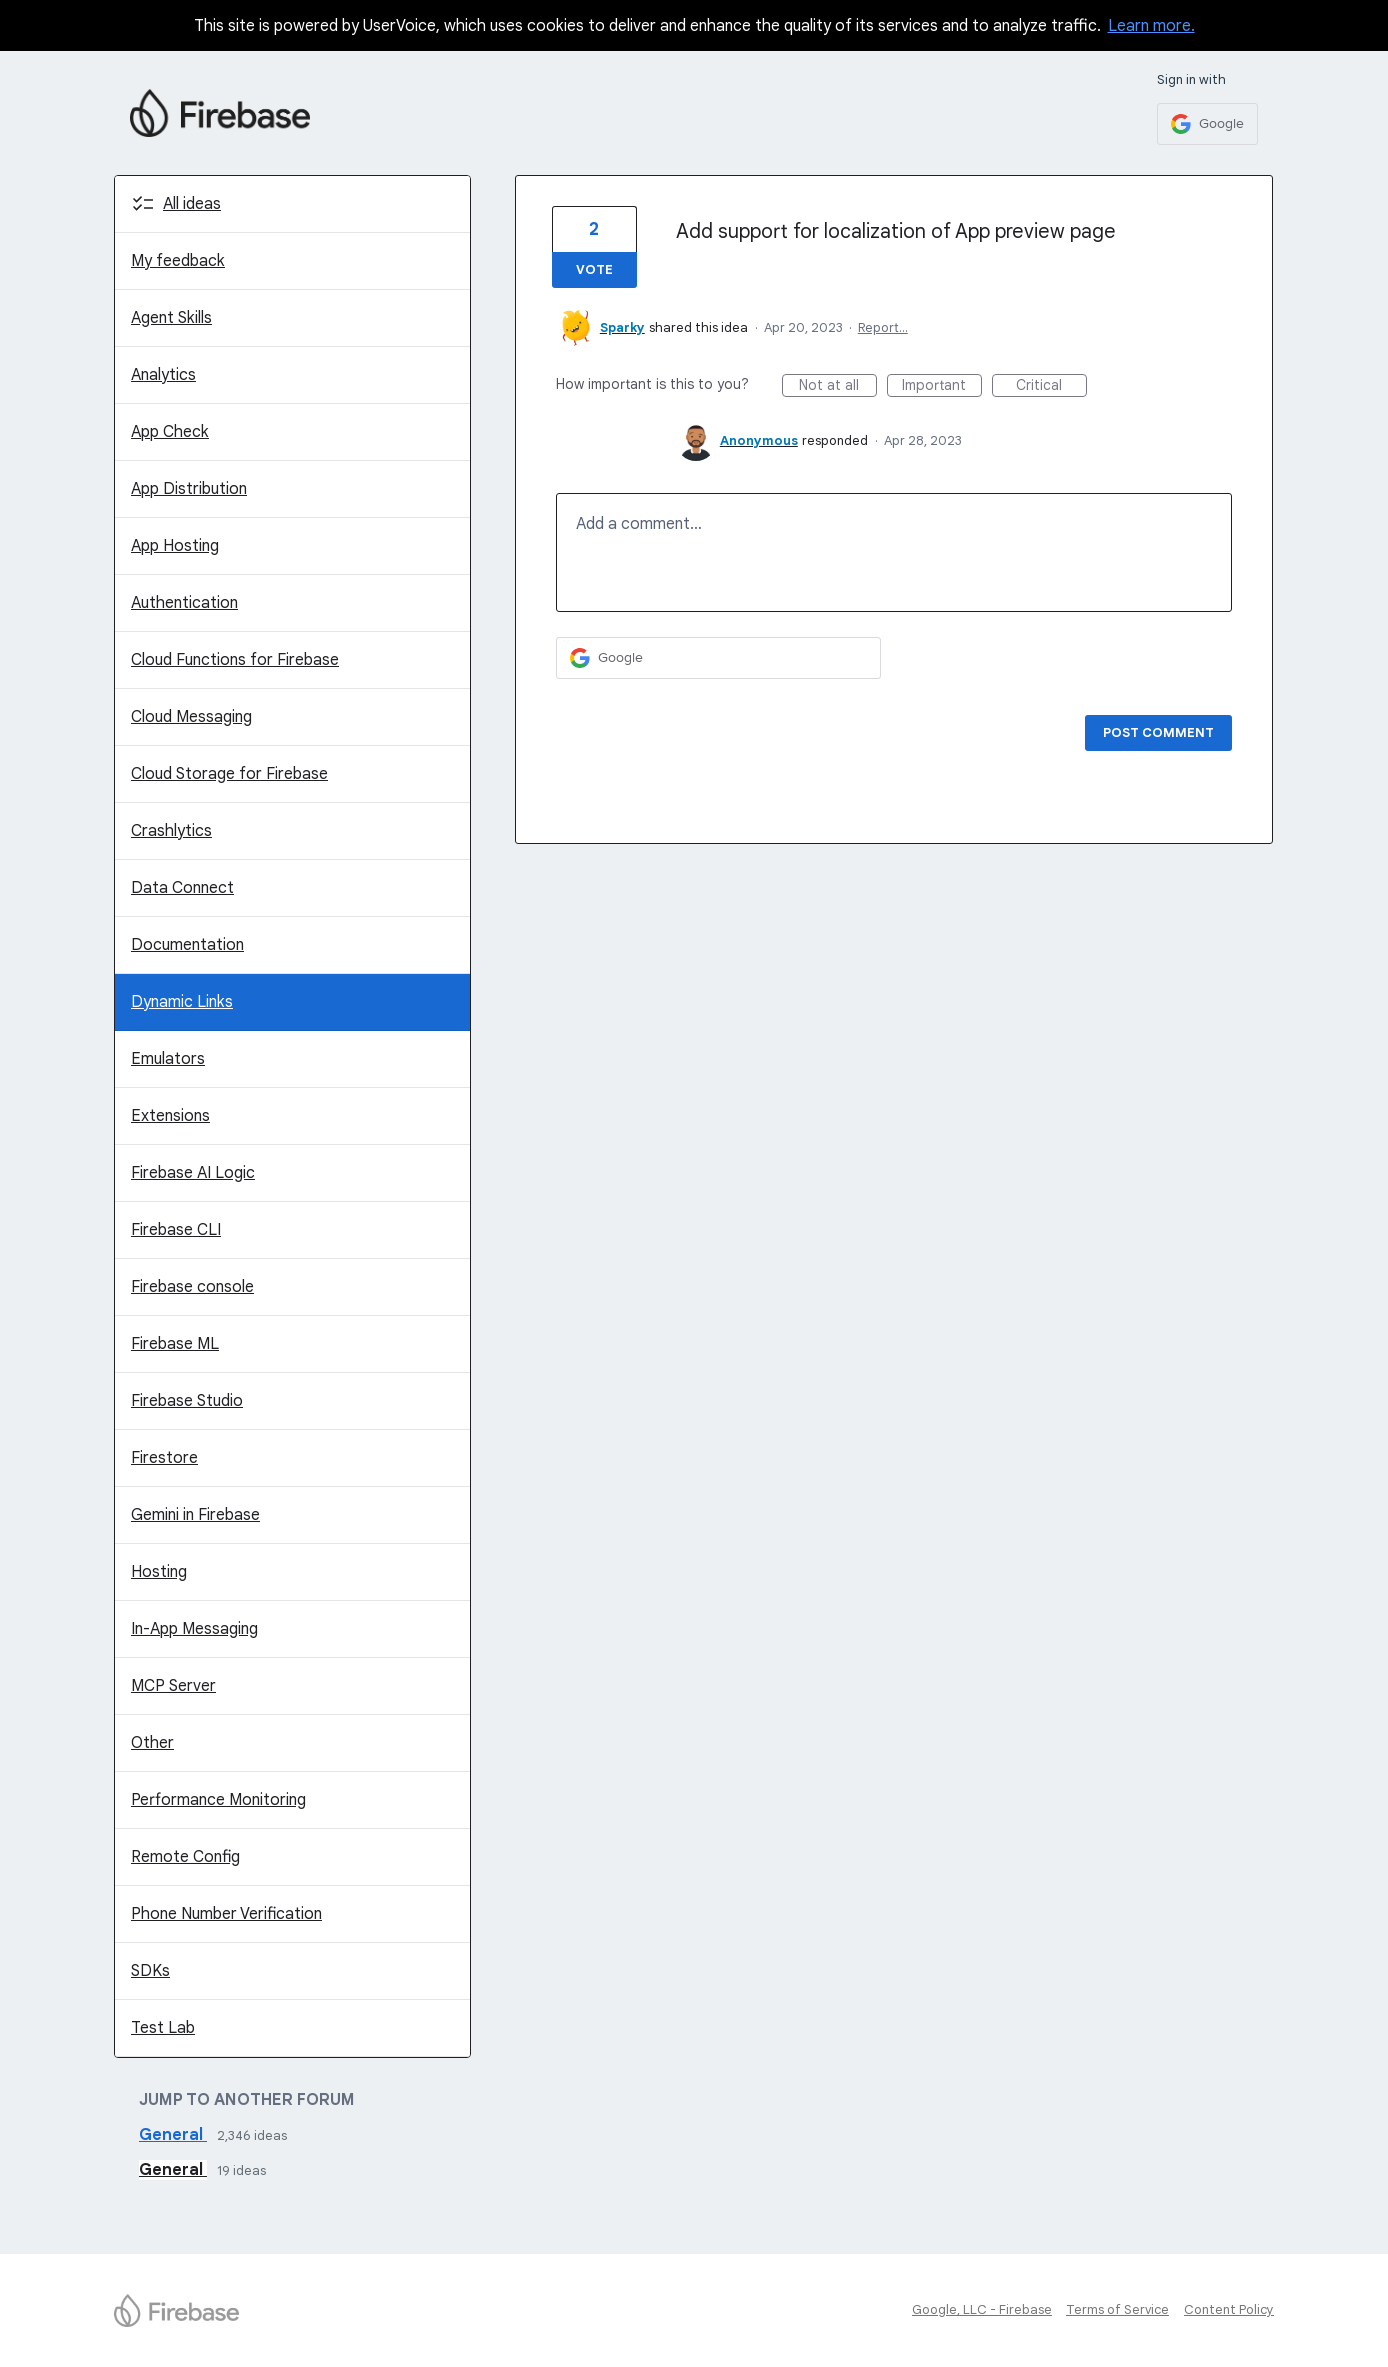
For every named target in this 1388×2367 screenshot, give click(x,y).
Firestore (164, 1458)
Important (942, 386)
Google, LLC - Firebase (982, 2309)
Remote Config (185, 1857)
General (173, 2135)
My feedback (178, 261)
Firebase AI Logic (193, 1173)
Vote (594, 269)
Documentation (187, 945)
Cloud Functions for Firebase (235, 660)
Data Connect (182, 888)
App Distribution (189, 489)
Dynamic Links (182, 1002)
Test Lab (163, 2028)
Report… (883, 327)
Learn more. (1151, 26)
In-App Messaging (194, 1629)
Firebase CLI (176, 1230)
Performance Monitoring (218, 1800)
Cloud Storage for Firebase (229, 774)
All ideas (192, 204)
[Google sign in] (1207, 124)
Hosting (159, 1572)
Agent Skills (171, 318)
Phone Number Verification (226, 1914)
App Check (170, 432)
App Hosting (175, 546)
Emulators (168, 1059)
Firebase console (192, 1287)
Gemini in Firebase (195, 1515)
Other (152, 1743)
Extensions (170, 1116)
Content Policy (1229, 2309)
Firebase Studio (187, 1401)
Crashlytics (171, 831)
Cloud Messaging (191, 717)
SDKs (150, 1971)
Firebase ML (175, 1344)
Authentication (184, 603)
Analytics (163, 375)
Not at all (838, 386)
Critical (1051, 386)
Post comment (1158, 732)
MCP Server (173, 1686)
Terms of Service (1117, 2309)
